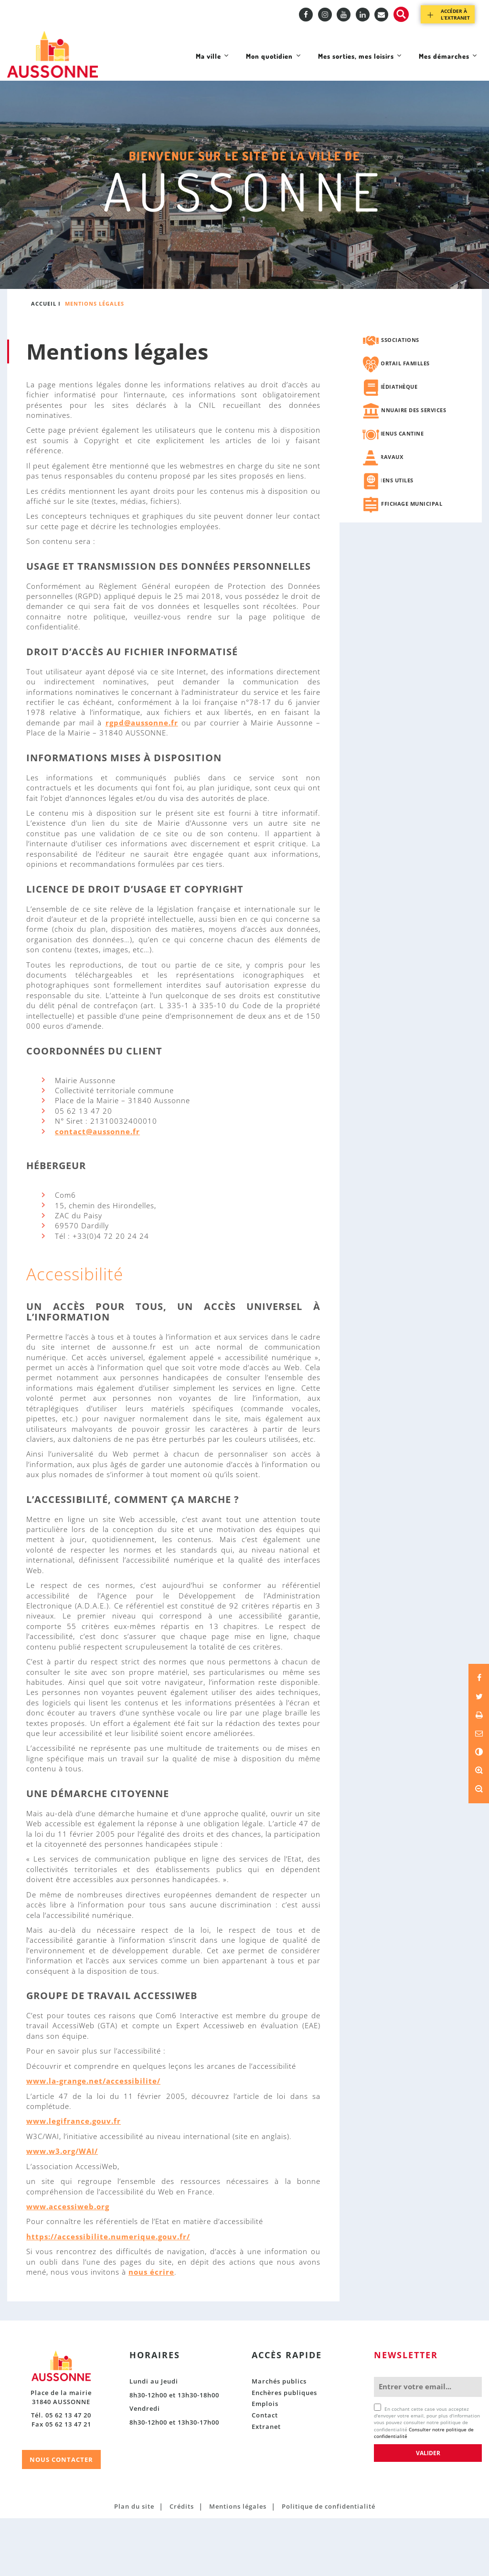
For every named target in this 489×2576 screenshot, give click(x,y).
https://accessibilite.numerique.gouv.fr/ (108, 2294)
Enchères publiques (284, 2450)
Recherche (401, 14)
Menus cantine (400, 491)
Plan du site (134, 2564)
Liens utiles (395, 538)
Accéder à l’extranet (455, 14)
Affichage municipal (410, 561)
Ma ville (160, 124)
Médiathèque (397, 444)
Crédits (182, 2564)
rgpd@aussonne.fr (142, 780)
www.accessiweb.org (67, 2264)
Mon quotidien (232, 124)
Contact (265, 2473)
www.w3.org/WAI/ (62, 2209)
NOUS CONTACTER (61, 2517)
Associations (398, 397)
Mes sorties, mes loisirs (335, 124)
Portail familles (403, 421)
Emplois (265, 2461)
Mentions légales (237, 2564)
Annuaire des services (411, 467)
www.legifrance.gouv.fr (73, 2178)
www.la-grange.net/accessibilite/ (93, 2138)
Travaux (390, 514)
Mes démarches (441, 124)
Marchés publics (279, 2439)
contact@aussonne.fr (97, 1189)
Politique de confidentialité (328, 2564)
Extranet (266, 2484)
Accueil (43, 361)
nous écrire (151, 2329)
